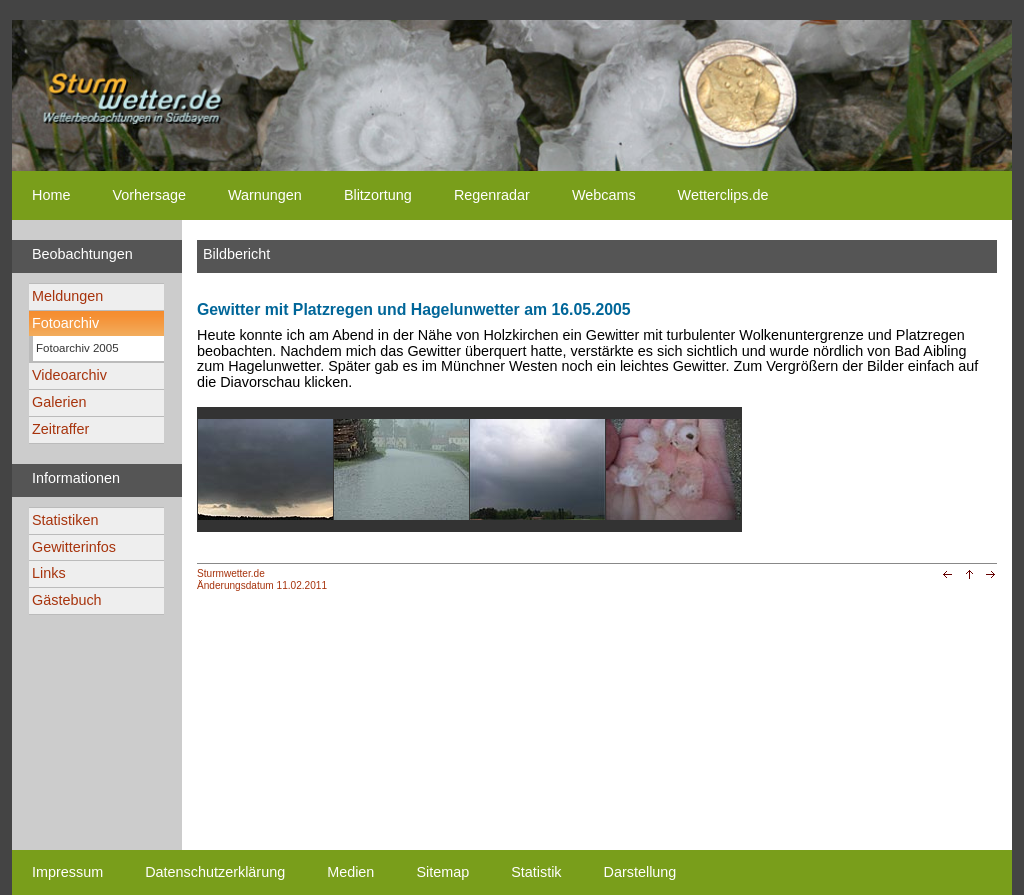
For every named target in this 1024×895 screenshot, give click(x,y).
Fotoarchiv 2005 (77, 348)
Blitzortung (378, 195)
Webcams (604, 195)
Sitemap (442, 872)
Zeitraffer (60, 429)
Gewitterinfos (74, 547)
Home (51, 195)
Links (49, 573)
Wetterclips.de (723, 195)
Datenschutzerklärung (215, 872)
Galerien (59, 402)
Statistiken (65, 520)
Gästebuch (67, 600)
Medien (350, 872)
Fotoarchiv (65, 323)
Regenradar (492, 195)
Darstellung (640, 872)
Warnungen (265, 195)
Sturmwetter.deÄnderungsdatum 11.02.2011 (262, 579)
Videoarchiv (69, 375)
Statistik (536, 872)
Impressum (67, 872)
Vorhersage (149, 195)
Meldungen (67, 296)
